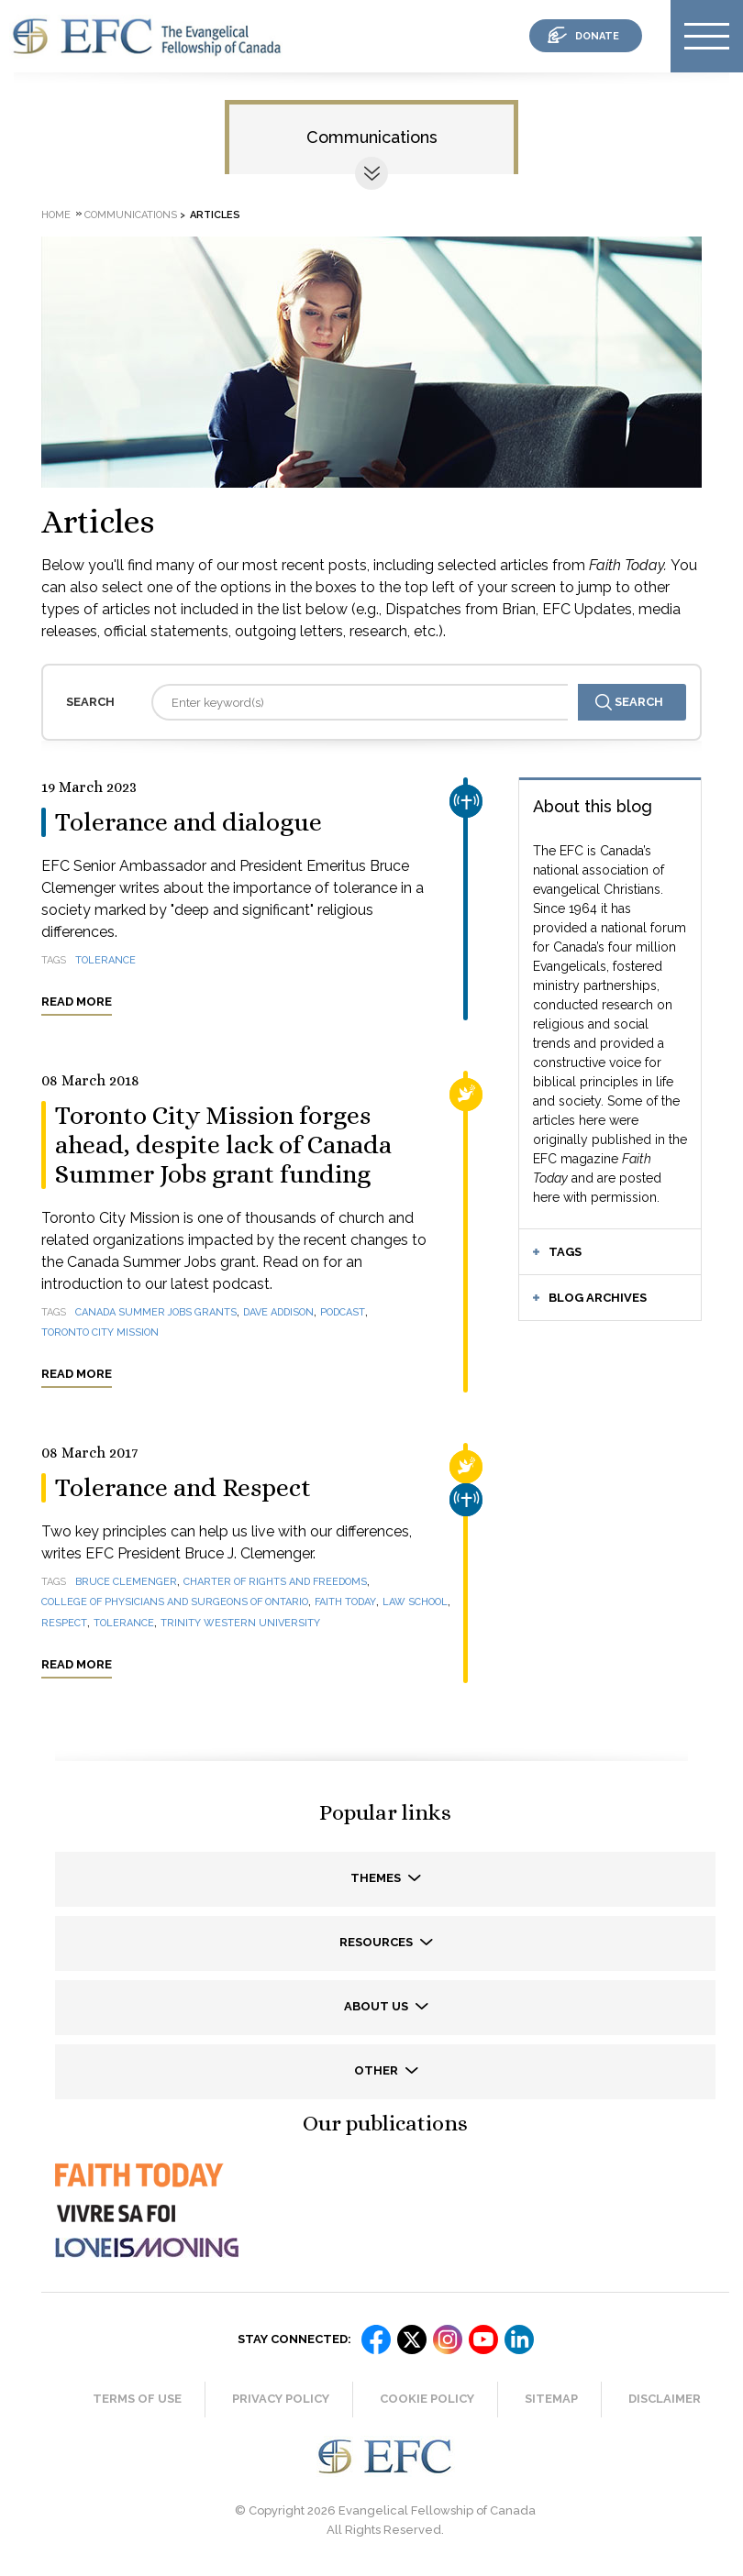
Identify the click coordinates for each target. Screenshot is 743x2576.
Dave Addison (278, 1312)
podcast (342, 1312)
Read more (76, 1001)
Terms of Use (137, 2398)
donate (597, 36)
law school (415, 1602)
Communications (372, 137)
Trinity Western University (240, 1623)
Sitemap (551, 2398)
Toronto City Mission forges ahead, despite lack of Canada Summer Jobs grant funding (223, 1145)
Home (56, 215)
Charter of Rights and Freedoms (275, 1582)
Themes (377, 1878)
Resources (377, 1942)
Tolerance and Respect (183, 1488)
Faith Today (345, 1602)
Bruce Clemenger (126, 1582)
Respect (64, 1623)
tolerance (105, 960)
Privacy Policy (280, 2398)
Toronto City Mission (100, 1332)
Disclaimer (664, 2398)
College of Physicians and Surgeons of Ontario (174, 1602)
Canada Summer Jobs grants (156, 1312)
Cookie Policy (427, 2398)
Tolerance (124, 1623)
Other (377, 2070)
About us (377, 2006)
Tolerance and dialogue (188, 822)
